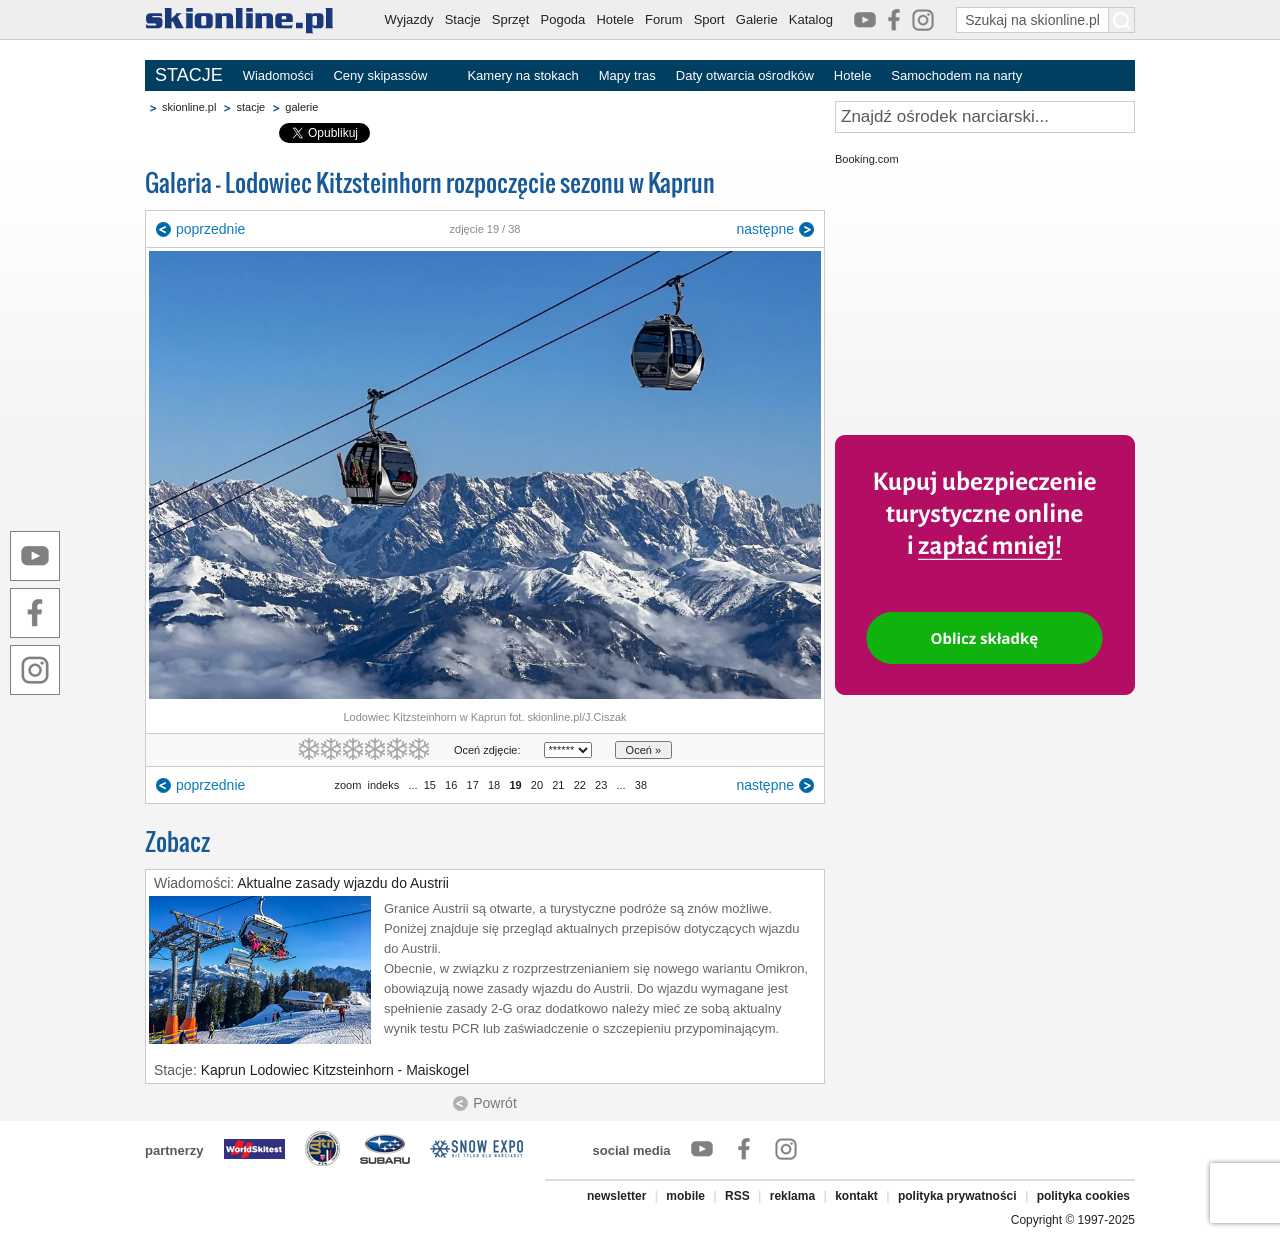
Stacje (463, 19)
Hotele (615, 19)
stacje (250, 107)
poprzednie (210, 229)
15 (430, 785)
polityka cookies (1083, 1196)
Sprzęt (511, 19)
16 (451, 785)
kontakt (856, 1196)
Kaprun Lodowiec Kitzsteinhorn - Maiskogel (335, 1070)
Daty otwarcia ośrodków (745, 75)
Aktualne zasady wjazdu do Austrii (343, 883)
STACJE (189, 75)
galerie (301, 107)
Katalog (811, 19)
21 (558, 785)
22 (580, 785)
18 (494, 785)
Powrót (495, 1103)
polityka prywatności (957, 1196)
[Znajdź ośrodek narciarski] (985, 117)
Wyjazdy (409, 19)
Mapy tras (627, 75)
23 (601, 785)
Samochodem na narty (956, 75)
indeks (383, 785)
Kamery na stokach (522, 75)
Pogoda (563, 19)
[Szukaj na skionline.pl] (1122, 20)
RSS (737, 1196)
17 (472, 785)
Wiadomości (278, 75)
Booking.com (867, 159)
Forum (664, 19)
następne (765, 229)
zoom (347, 785)
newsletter (616, 1196)
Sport (709, 19)
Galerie (757, 19)
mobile (685, 1196)
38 (641, 785)
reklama (792, 1196)
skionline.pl (189, 107)
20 (537, 785)
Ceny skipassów (380, 75)
